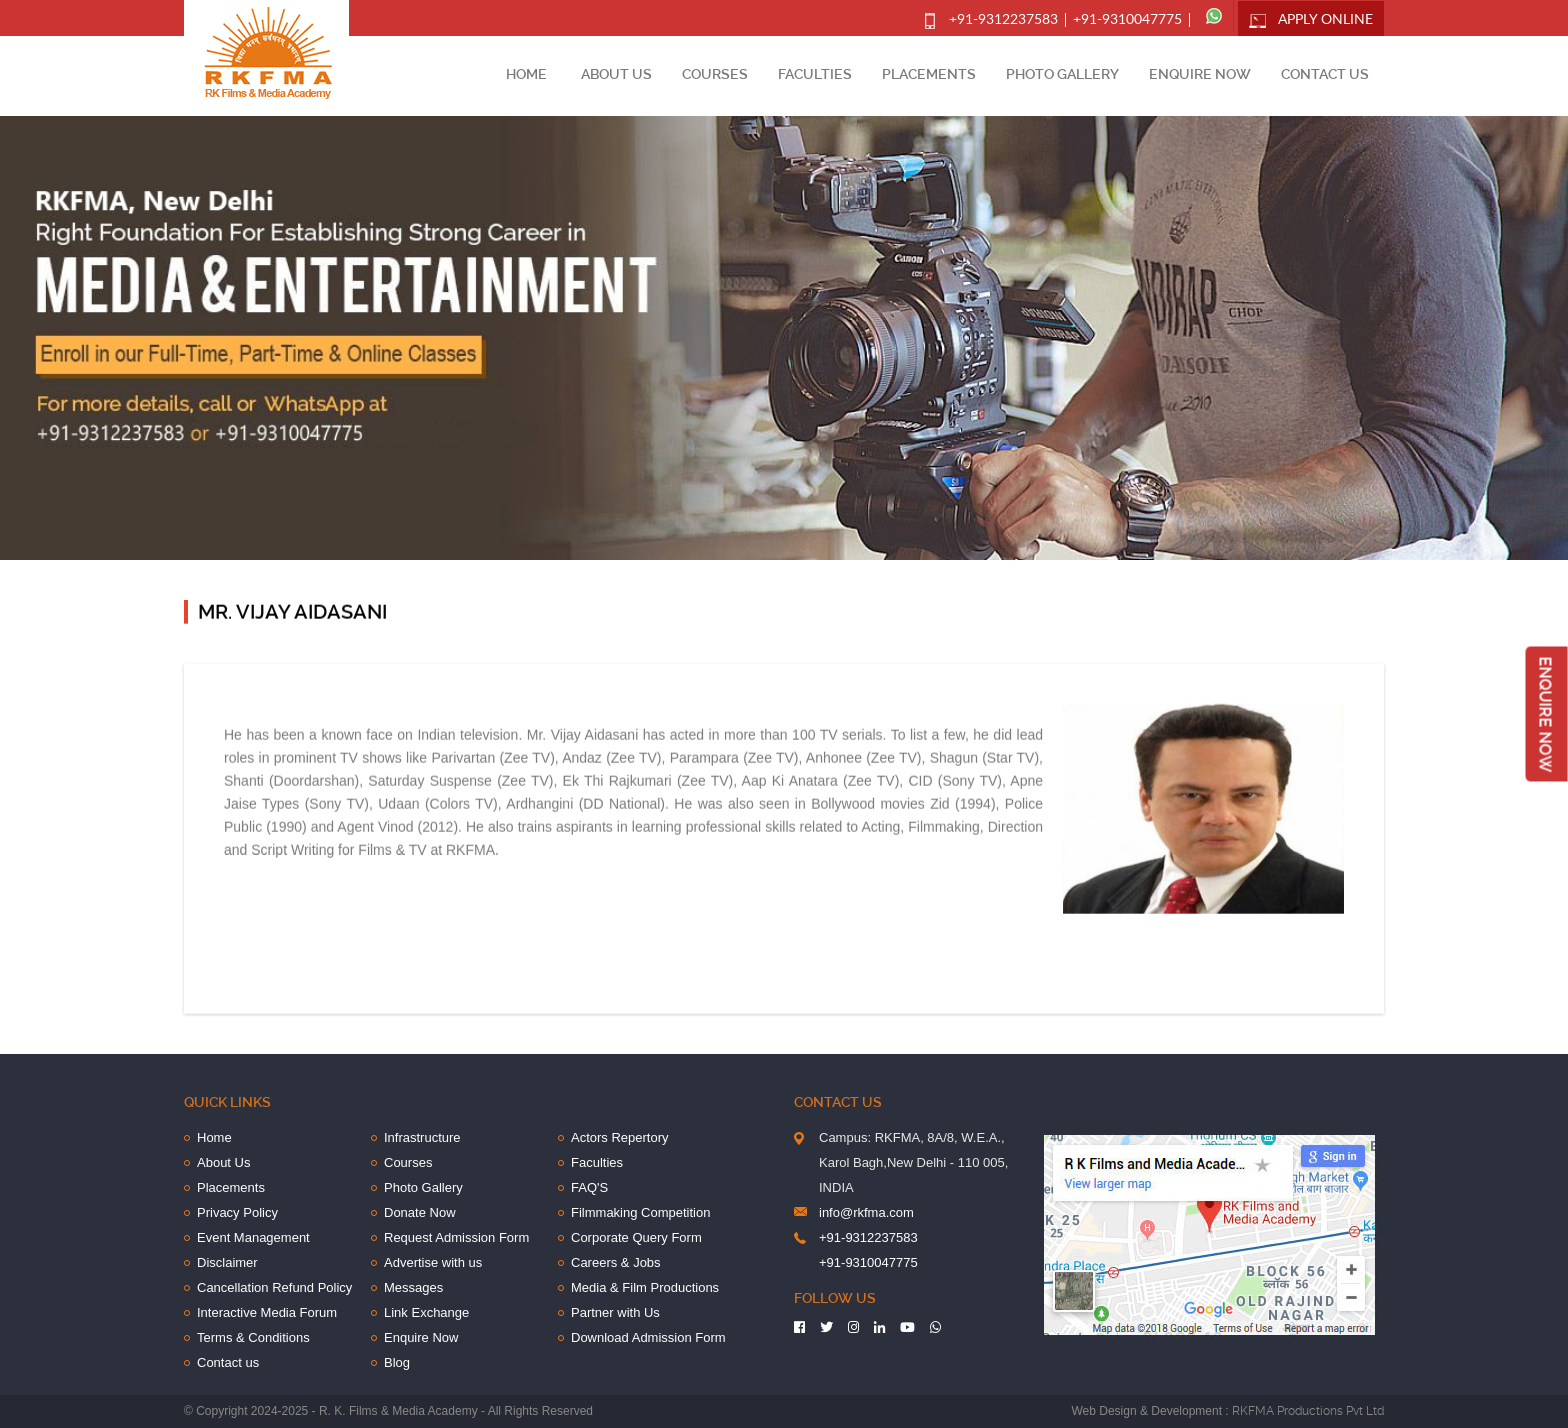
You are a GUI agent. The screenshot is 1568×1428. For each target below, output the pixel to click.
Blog (397, 1362)
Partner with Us (615, 1312)
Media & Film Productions (645, 1287)
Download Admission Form (648, 1337)
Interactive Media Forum (267, 1312)
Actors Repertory (620, 1137)
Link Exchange (426, 1312)
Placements (929, 74)
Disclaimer (227, 1262)
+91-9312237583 (1003, 20)
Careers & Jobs (616, 1262)
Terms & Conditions (253, 1337)
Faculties (815, 74)
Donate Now (420, 1212)
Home (526, 74)
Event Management (253, 1237)
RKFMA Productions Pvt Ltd (1308, 1411)
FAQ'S (589, 1187)
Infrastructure (422, 1137)
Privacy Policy (237, 1212)
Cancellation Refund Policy (274, 1287)
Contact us (1325, 74)
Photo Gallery (1062, 74)
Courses (715, 74)
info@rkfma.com (866, 1212)
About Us (616, 74)
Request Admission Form (456, 1237)
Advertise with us (433, 1262)
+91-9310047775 (1127, 20)
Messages (413, 1287)
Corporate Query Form (636, 1237)
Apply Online (1325, 20)
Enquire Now (1200, 74)
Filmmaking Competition (640, 1212)
